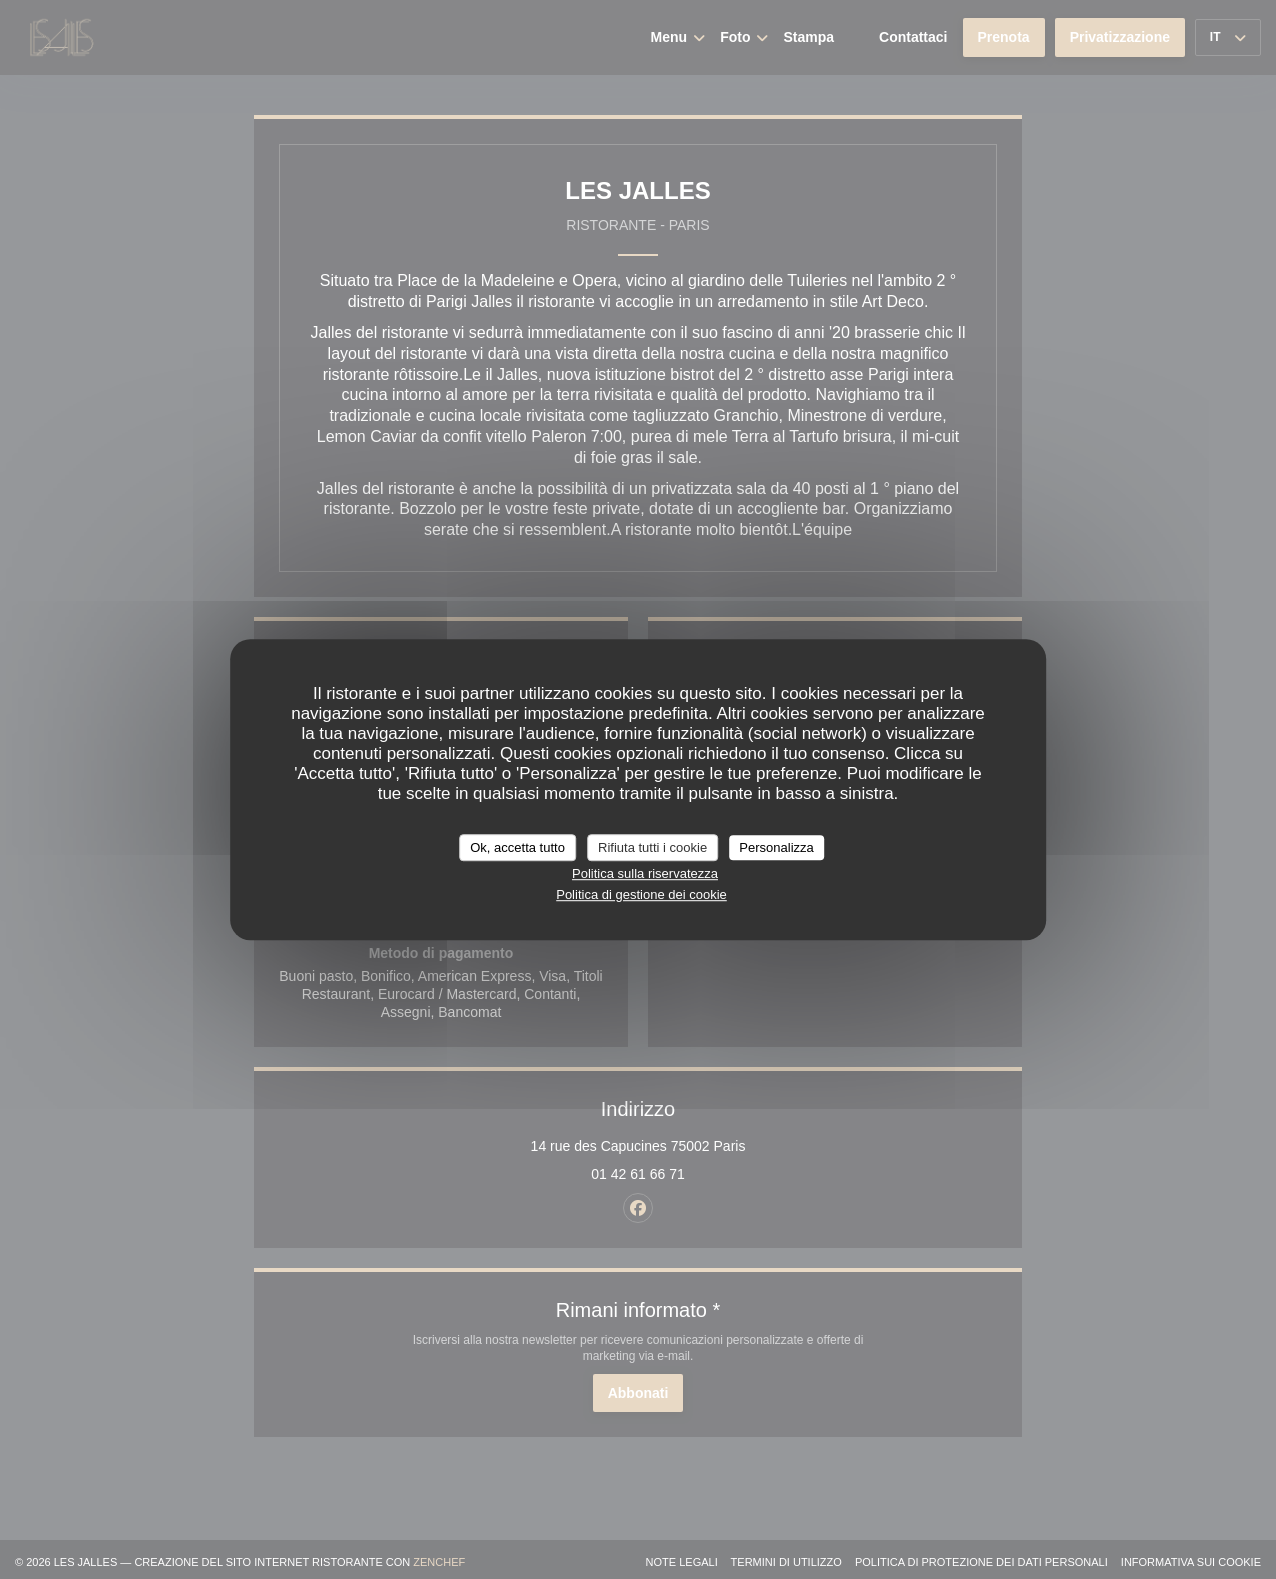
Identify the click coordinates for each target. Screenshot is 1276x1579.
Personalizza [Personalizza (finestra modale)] (776, 847)
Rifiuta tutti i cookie (652, 847)
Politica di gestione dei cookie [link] (641, 894)
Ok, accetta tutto (517, 847)
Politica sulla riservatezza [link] (645, 873)
